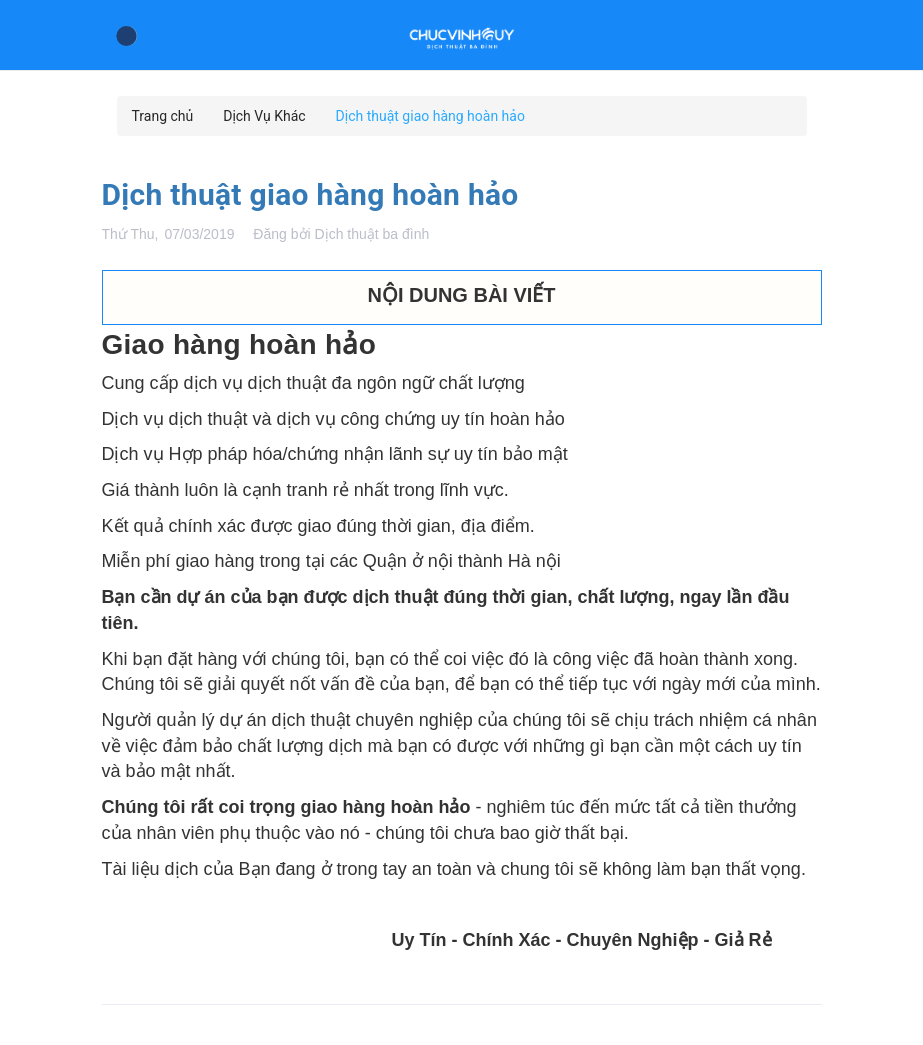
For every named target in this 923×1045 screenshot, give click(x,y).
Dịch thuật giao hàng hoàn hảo (310, 194)
